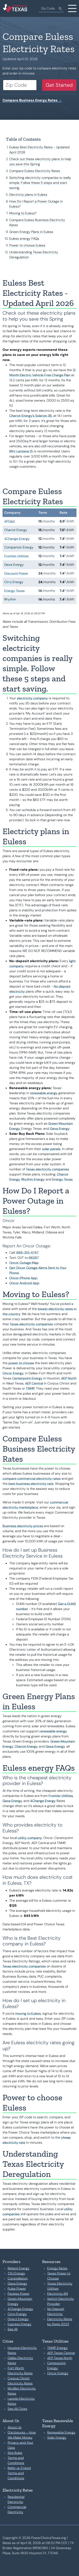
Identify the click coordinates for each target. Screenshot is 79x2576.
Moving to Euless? (22, 213)
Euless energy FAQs (24, 238)
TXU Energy (16, 2273)
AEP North (68, 1378)
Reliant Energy (18, 2268)
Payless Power (18, 2293)
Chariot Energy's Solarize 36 (30, 415)
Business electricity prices (23, 1526)
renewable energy (44, 1093)
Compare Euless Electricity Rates (34, 171)
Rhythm (10, 599)
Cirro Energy (13, 582)
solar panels (51, 1149)
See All (12, 2329)
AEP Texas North (59, 2358)
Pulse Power (17, 2288)
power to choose (21, 1363)
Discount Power (16, 573)
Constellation (18, 2278)
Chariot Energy (15, 530)
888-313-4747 (27, 1252)
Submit (60, 8)
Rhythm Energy (33, 1179)
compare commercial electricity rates (32, 1478)
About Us (14, 2427)
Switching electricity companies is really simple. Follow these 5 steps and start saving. (40, 182)
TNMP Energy (57, 2348)
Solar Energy (56, 2437)
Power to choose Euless (27, 245)
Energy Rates (57, 2268)
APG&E (9, 521)
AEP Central (34, 1383)
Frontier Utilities (16, 556)
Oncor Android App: (24, 1283)
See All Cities (17, 2409)
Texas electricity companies (47, 1169)
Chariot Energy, (26, 1746)
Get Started (59, 85)
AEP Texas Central (61, 2353)
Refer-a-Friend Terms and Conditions (19, 2473)
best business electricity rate (31, 1483)
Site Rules (15, 2453)
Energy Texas (14, 590)
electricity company (32, 698)
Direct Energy (18, 2319)
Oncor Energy (13, 1373)
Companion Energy (18, 547)
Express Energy (19, 2324)
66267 (34, 1257)
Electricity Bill (57, 2293)
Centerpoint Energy (27, 1378)
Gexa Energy (14, 564)
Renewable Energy (61, 2432)
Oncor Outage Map (24, 1262)
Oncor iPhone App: (23, 1278)
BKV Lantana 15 (21, 451)
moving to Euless (28, 2013)
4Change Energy (17, 538)
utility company (30, 1838)
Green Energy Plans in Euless (31, 232)
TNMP (30, 1388)
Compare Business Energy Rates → (32, 100)
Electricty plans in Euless (28, 194)
